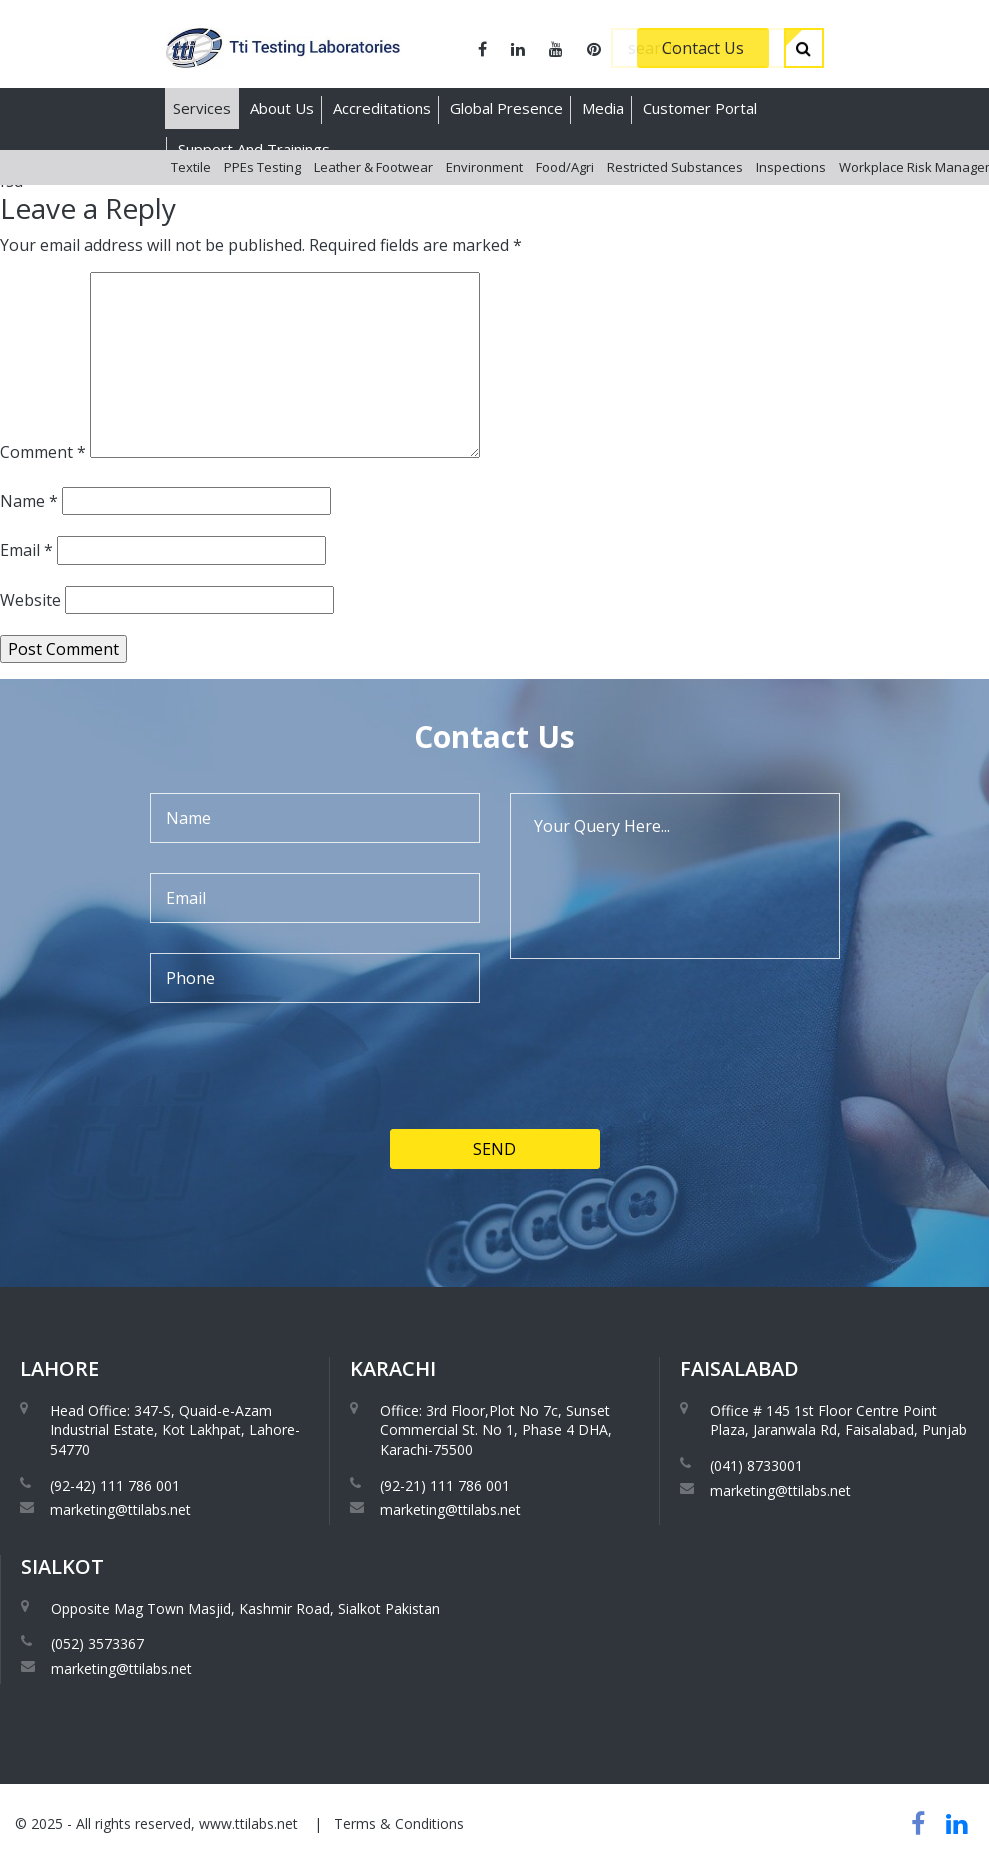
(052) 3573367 (97, 1643)
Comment (43, 452)
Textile (191, 189)
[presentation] (302, 1133)
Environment (484, 189)
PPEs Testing (262, 189)
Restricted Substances (675, 189)
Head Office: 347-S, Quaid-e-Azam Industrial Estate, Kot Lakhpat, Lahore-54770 (175, 1430)
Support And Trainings (254, 149)
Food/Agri (565, 189)
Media (603, 108)
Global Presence (506, 108)
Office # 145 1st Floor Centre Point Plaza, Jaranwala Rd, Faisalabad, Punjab (838, 1420)
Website (30, 600)
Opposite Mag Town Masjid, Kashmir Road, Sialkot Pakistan (245, 1608)
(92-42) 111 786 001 (115, 1485)
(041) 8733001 (756, 1465)
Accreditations (382, 108)
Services (202, 108)
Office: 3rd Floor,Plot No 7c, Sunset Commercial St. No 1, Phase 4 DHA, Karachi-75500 (496, 1430)
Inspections (791, 189)
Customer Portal (700, 108)
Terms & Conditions (399, 1823)
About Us (282, 108)
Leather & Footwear (373, 189)
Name (29, 501)
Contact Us (703, 48)
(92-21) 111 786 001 (445, 1485)
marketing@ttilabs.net (120, 1509)
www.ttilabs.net (248, 1823)
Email (26, 550)
